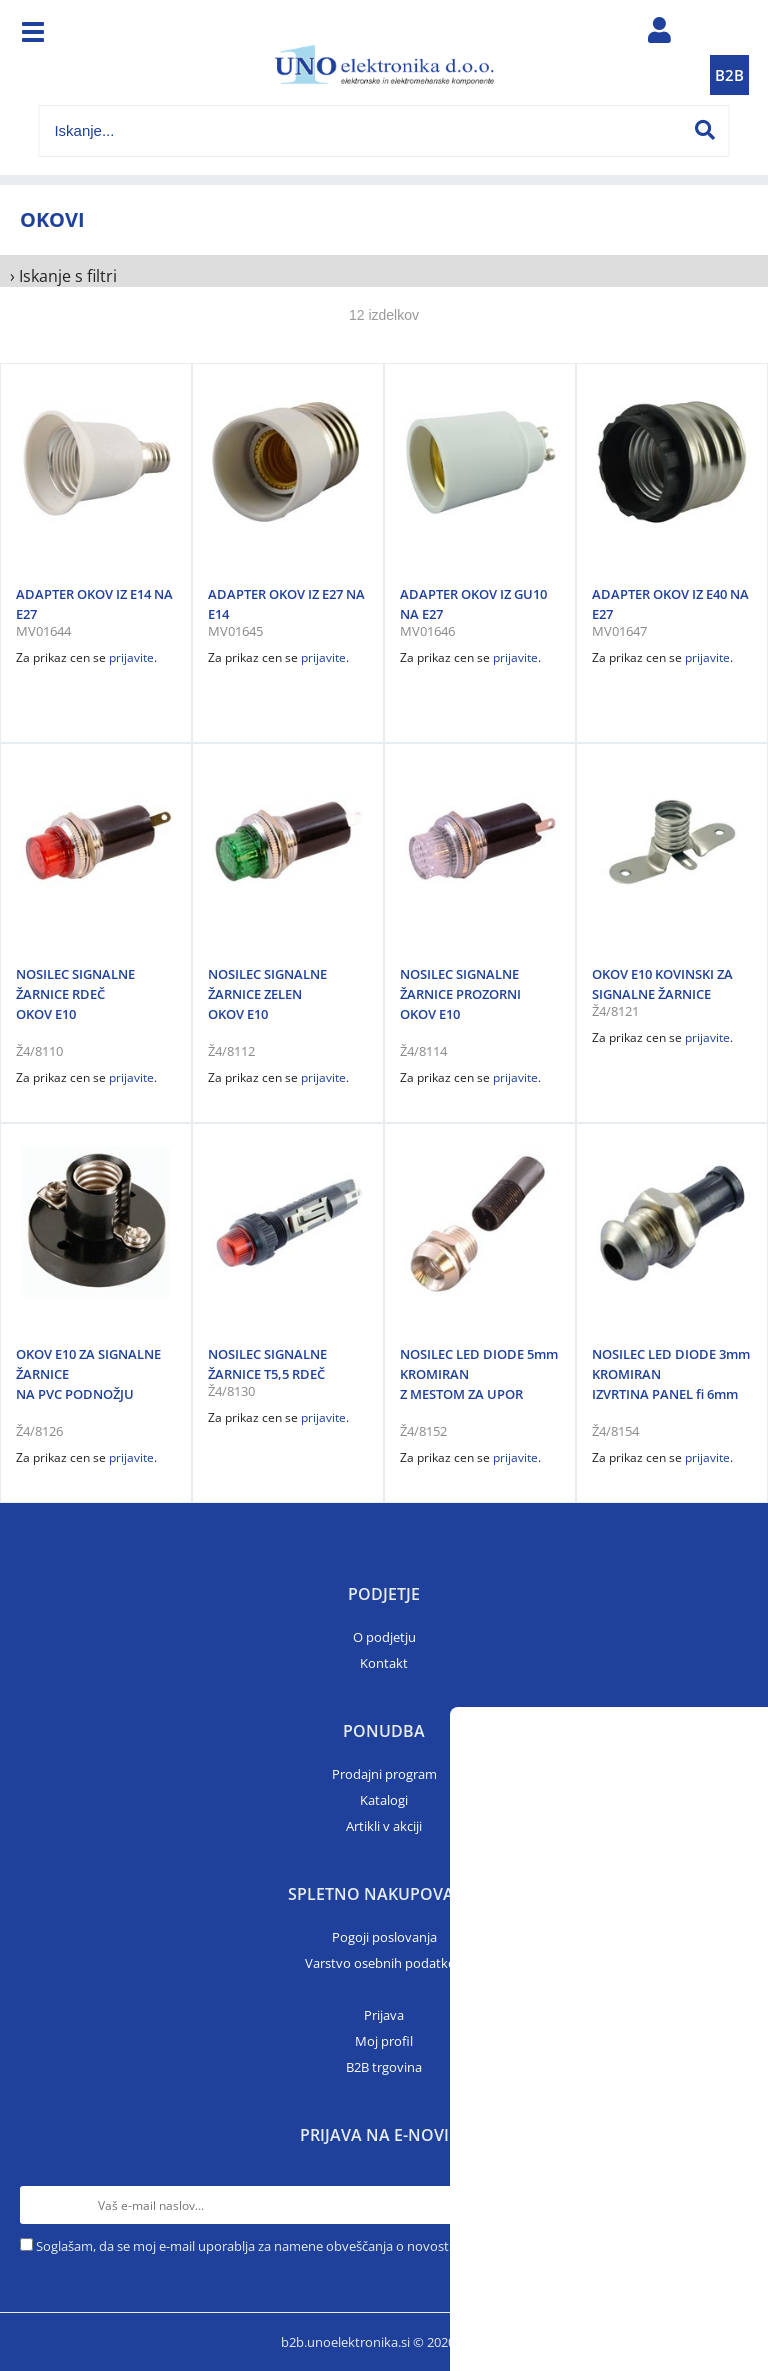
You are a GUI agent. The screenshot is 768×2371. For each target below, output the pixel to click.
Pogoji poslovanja (384, 1937)
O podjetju (384, 1637)
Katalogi (384, 1800)
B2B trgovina (384, 2067)
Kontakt (384, 1663)
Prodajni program (384, 1774)
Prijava (384, 2015)
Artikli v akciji (384, 1826)
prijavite (131, 657)
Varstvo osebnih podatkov (384, 1963)
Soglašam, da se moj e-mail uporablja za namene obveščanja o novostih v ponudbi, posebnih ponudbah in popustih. (381, 2246)
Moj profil (384, 2041)
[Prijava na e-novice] (729, 2205)
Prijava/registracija (660, 35)
